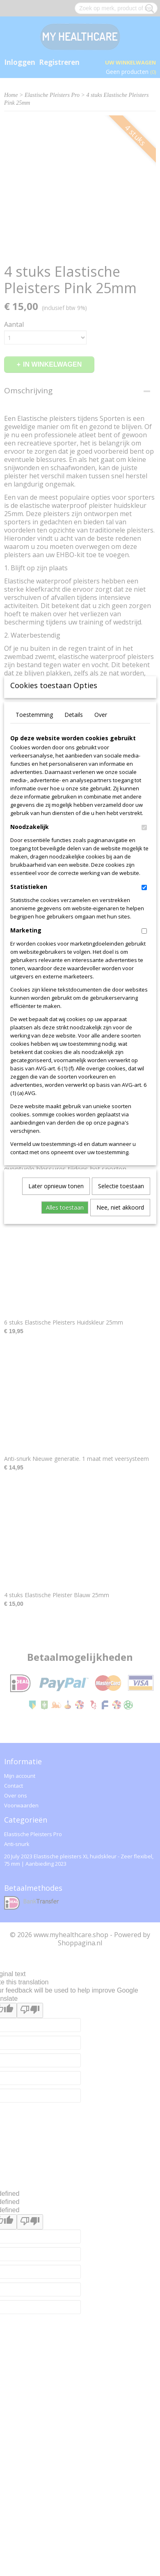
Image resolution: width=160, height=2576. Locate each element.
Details (73, 835)
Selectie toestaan (121, 1307)
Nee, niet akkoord (120, 1328)
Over (100, 835)
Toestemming (34, 835)
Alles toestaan (65, 1328)
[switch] (144, 948)
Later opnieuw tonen (56, 1307)
